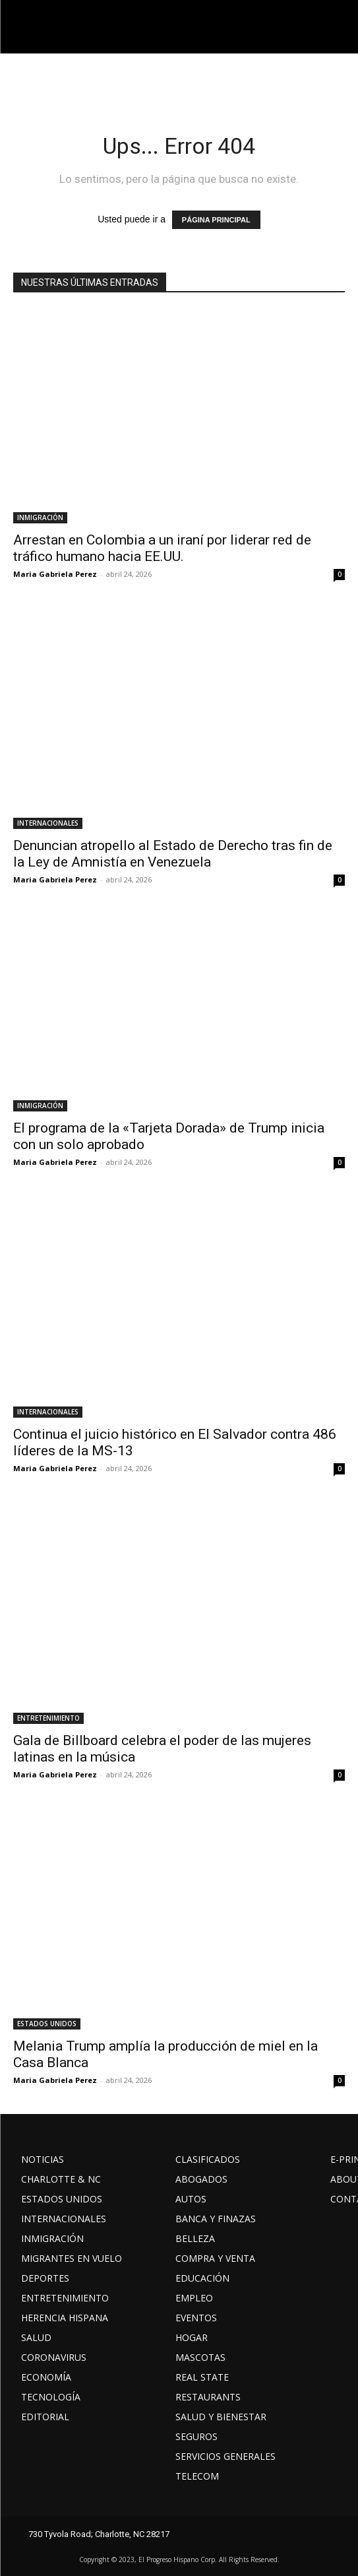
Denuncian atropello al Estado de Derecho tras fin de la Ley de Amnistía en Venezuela (172, 854)
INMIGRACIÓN (40, 517)
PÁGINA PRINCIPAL (216, 220)
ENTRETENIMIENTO (48, 1718)
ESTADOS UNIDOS (46, 2023)
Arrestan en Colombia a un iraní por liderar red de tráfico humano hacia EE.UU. (162, 548)
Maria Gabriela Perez (55, 574)
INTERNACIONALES (47, 823)
